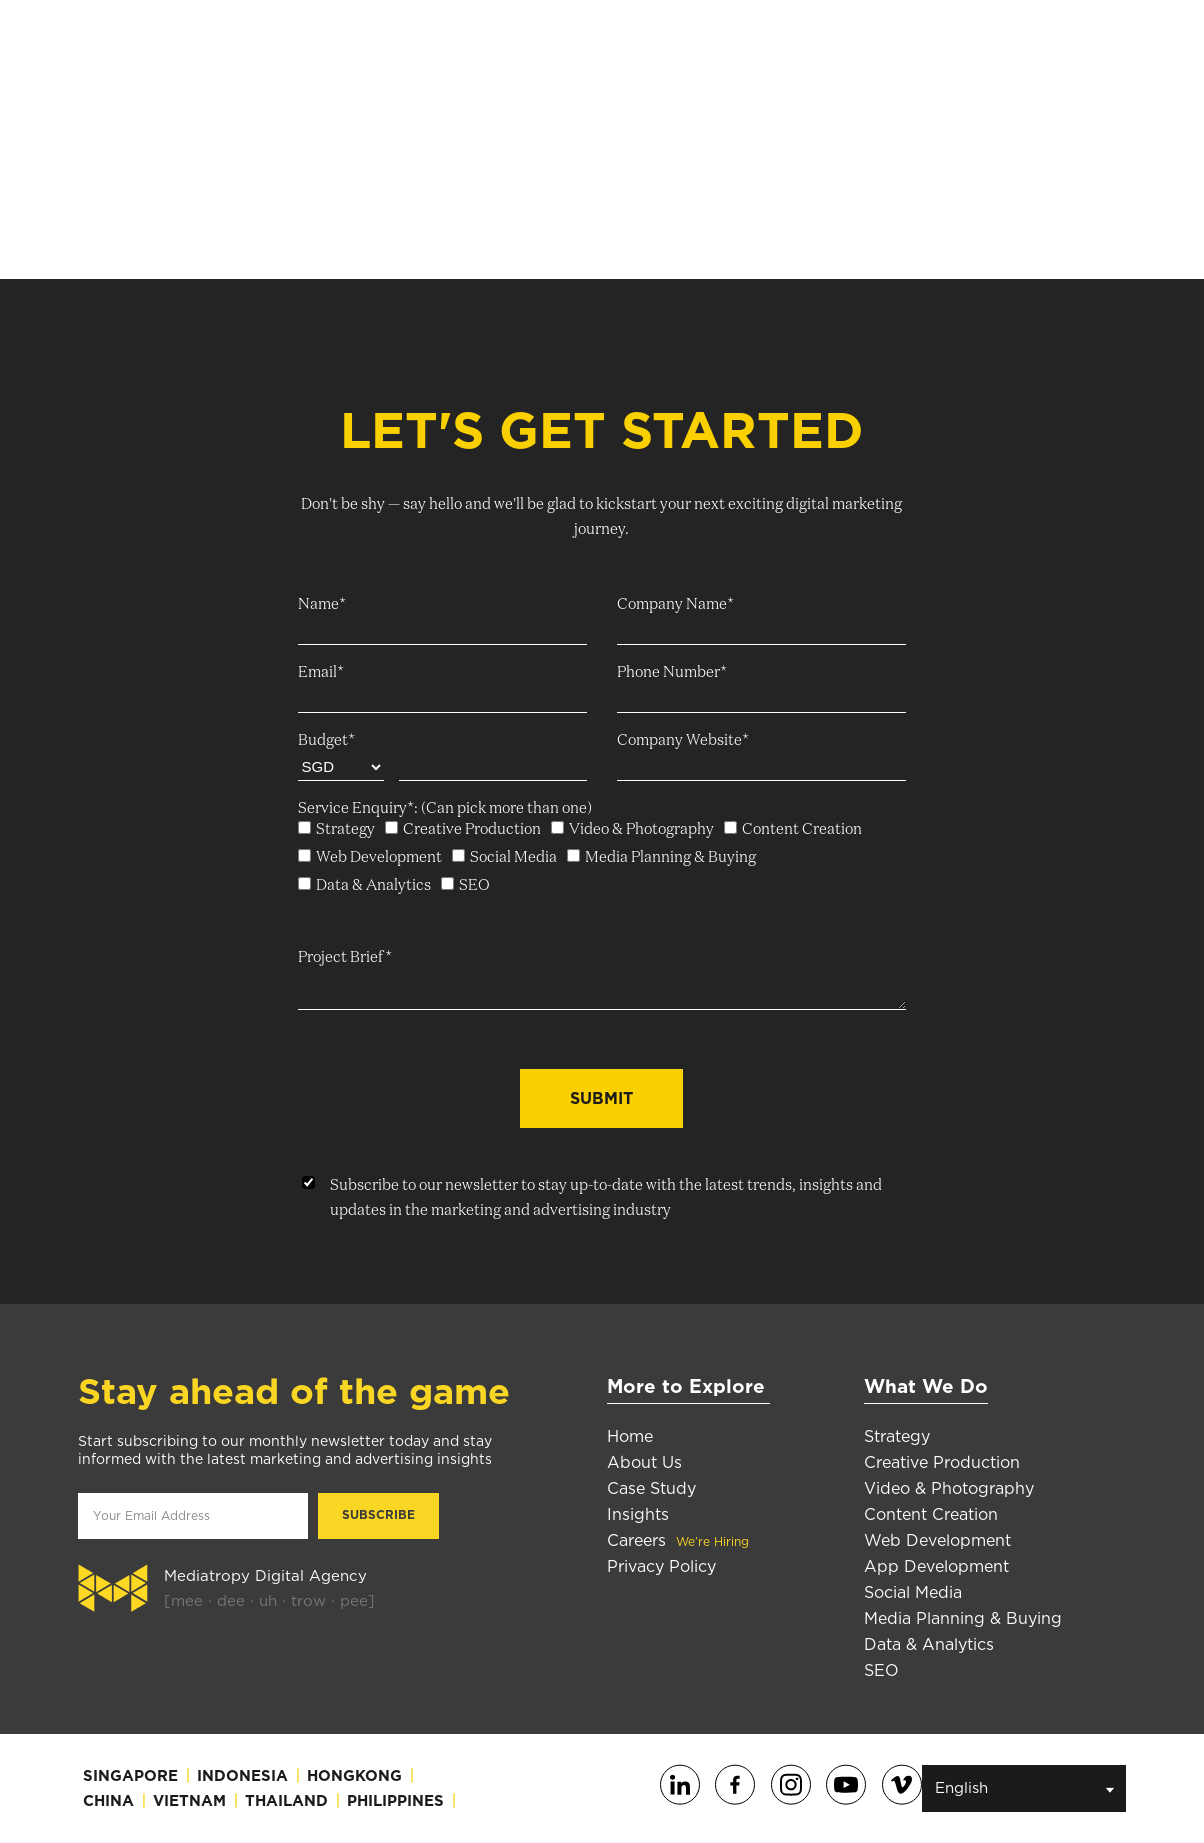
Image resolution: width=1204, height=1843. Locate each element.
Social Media (913, 1592)
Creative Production (942, 1462)
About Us (351, 48)
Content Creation (931, 1514)
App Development (936, 1566)
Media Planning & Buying (963, 1618)
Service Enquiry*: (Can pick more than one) (445, 808)
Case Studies (577, 48)
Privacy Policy (661, 1566)
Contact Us (903, 49)
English (1025, 1788)
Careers (782, 48)
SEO (881, 1670)
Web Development (937, 1540)
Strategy (897, 1436)
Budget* (326, 740)
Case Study (651, 1488)
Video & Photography (949, 1488)
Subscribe (1029, 49)
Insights (687, 48)
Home (630, 1436)
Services (452, 48)
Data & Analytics (929, 1644)
